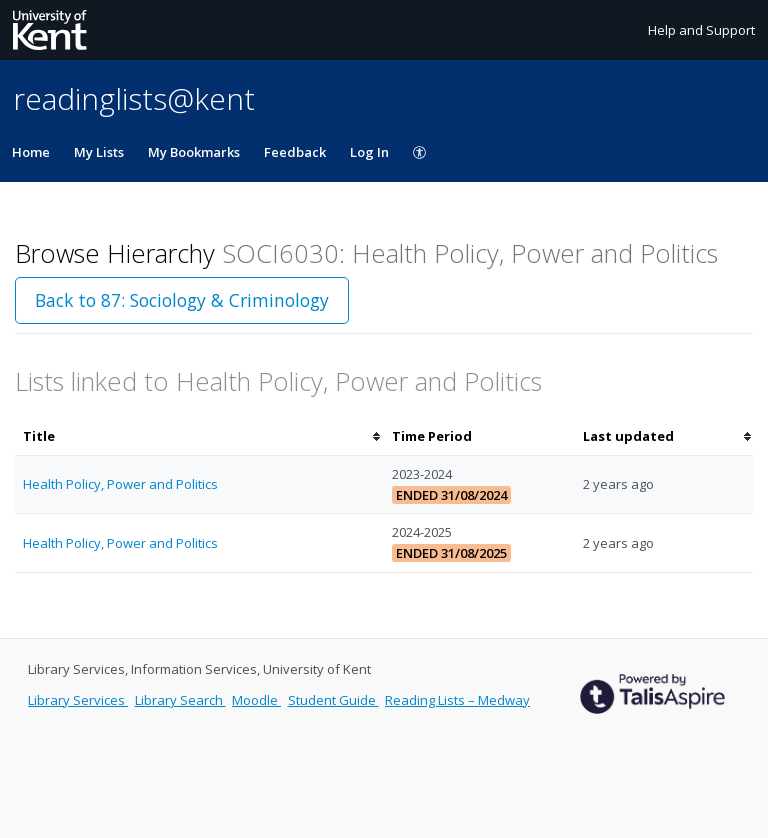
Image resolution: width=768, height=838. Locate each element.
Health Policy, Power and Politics (120, 484)
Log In (369, 152)
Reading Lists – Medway (457, 700)
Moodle (256, 700)
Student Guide (333, 700)
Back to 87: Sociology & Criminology (182, 300)
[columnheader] (199, 436)
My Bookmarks (194, 152)
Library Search (180, 700)
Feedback (295, 152)
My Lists (99, 152)
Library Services (78, 700)
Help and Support (701, 30)
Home (31, 152)
